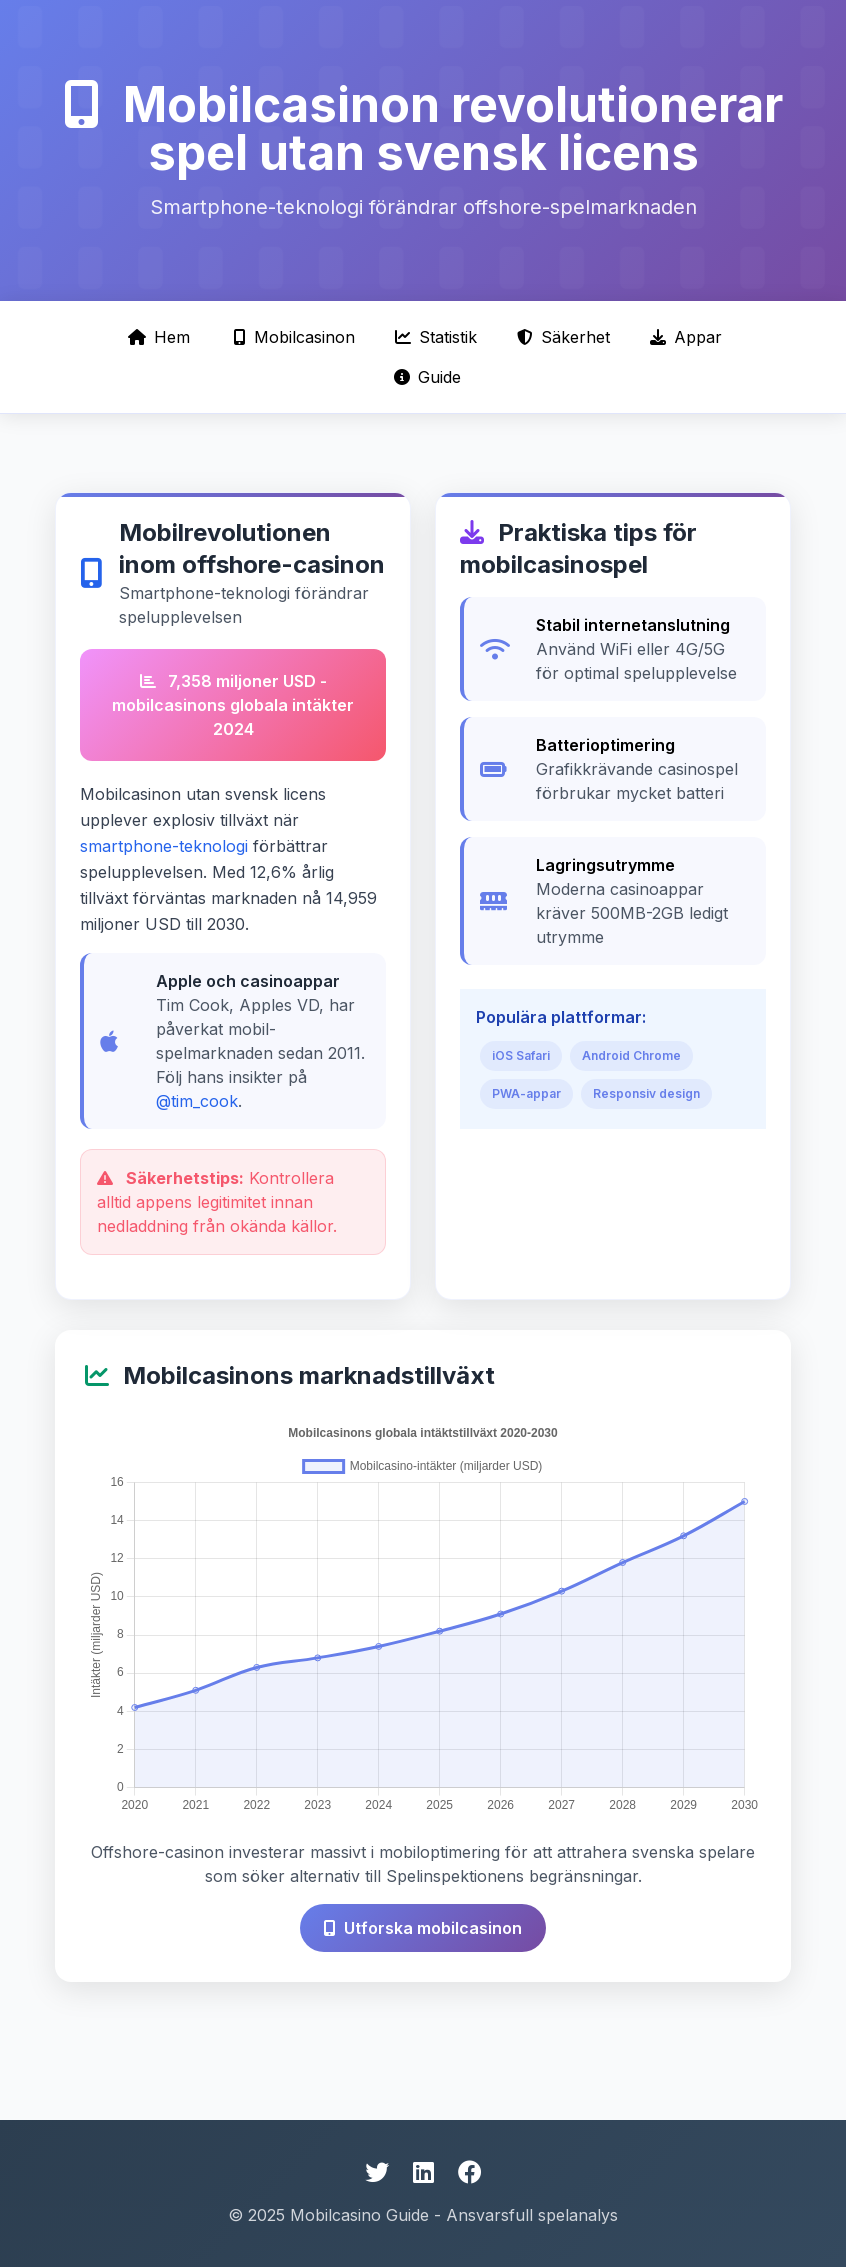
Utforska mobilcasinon (423, 1928)
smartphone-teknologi (164, 846)
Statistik (436, 337)
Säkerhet (563, 337)
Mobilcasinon (294, 337)
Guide (427, 377)
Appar (686, 337)
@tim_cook (197, 1101)
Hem (159, 337)
